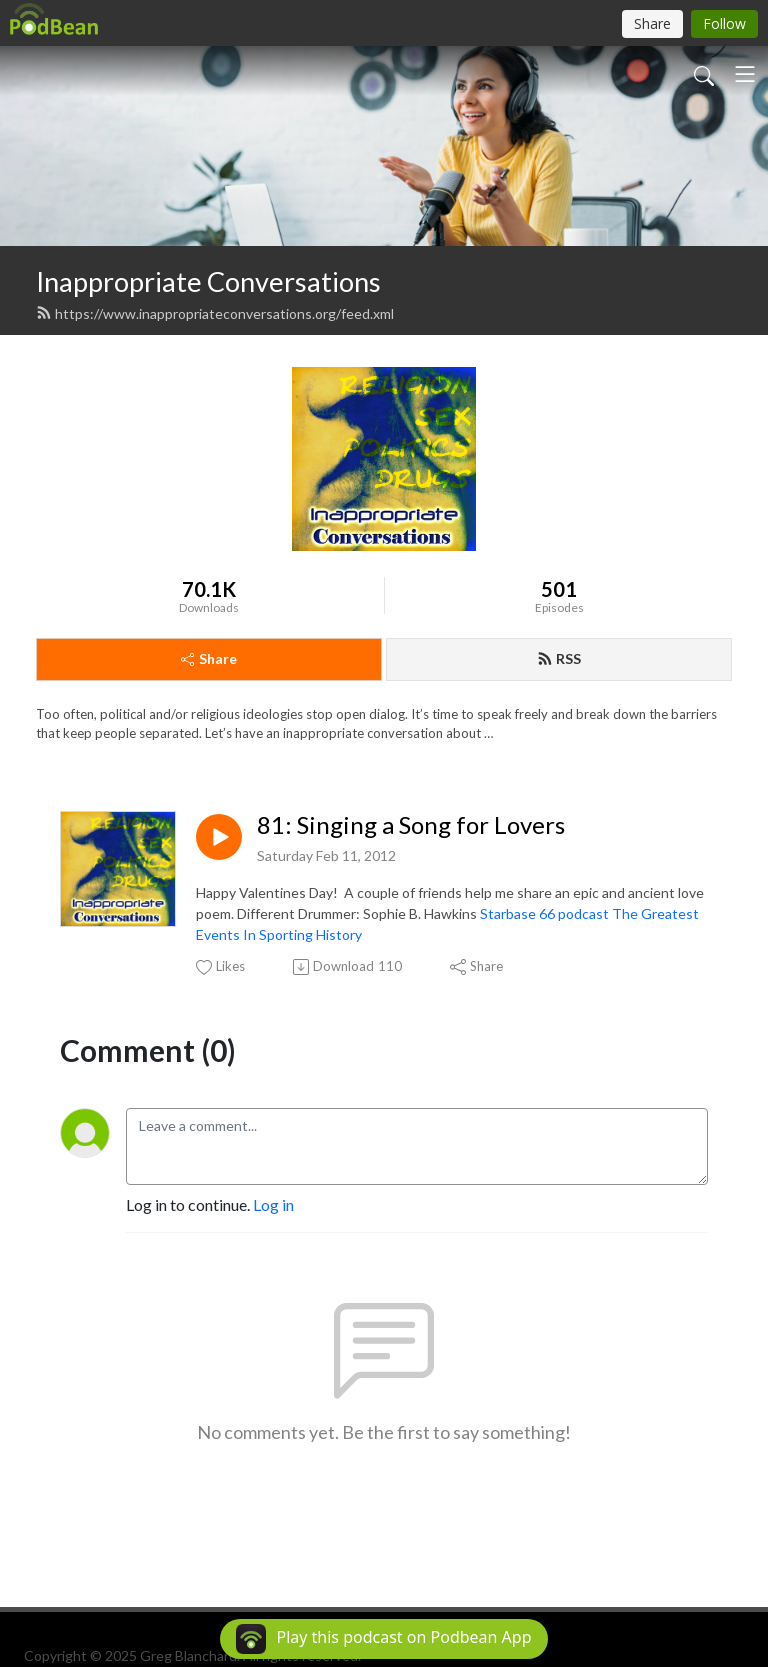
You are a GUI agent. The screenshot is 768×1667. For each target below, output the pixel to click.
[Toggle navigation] (745, 74)
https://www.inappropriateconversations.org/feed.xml (215, 313)
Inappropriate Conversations (208, 281)
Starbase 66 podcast (544, 913)
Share (209, 658)
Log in (273, 1204)
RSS (559, 658)
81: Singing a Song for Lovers (411, 825)
